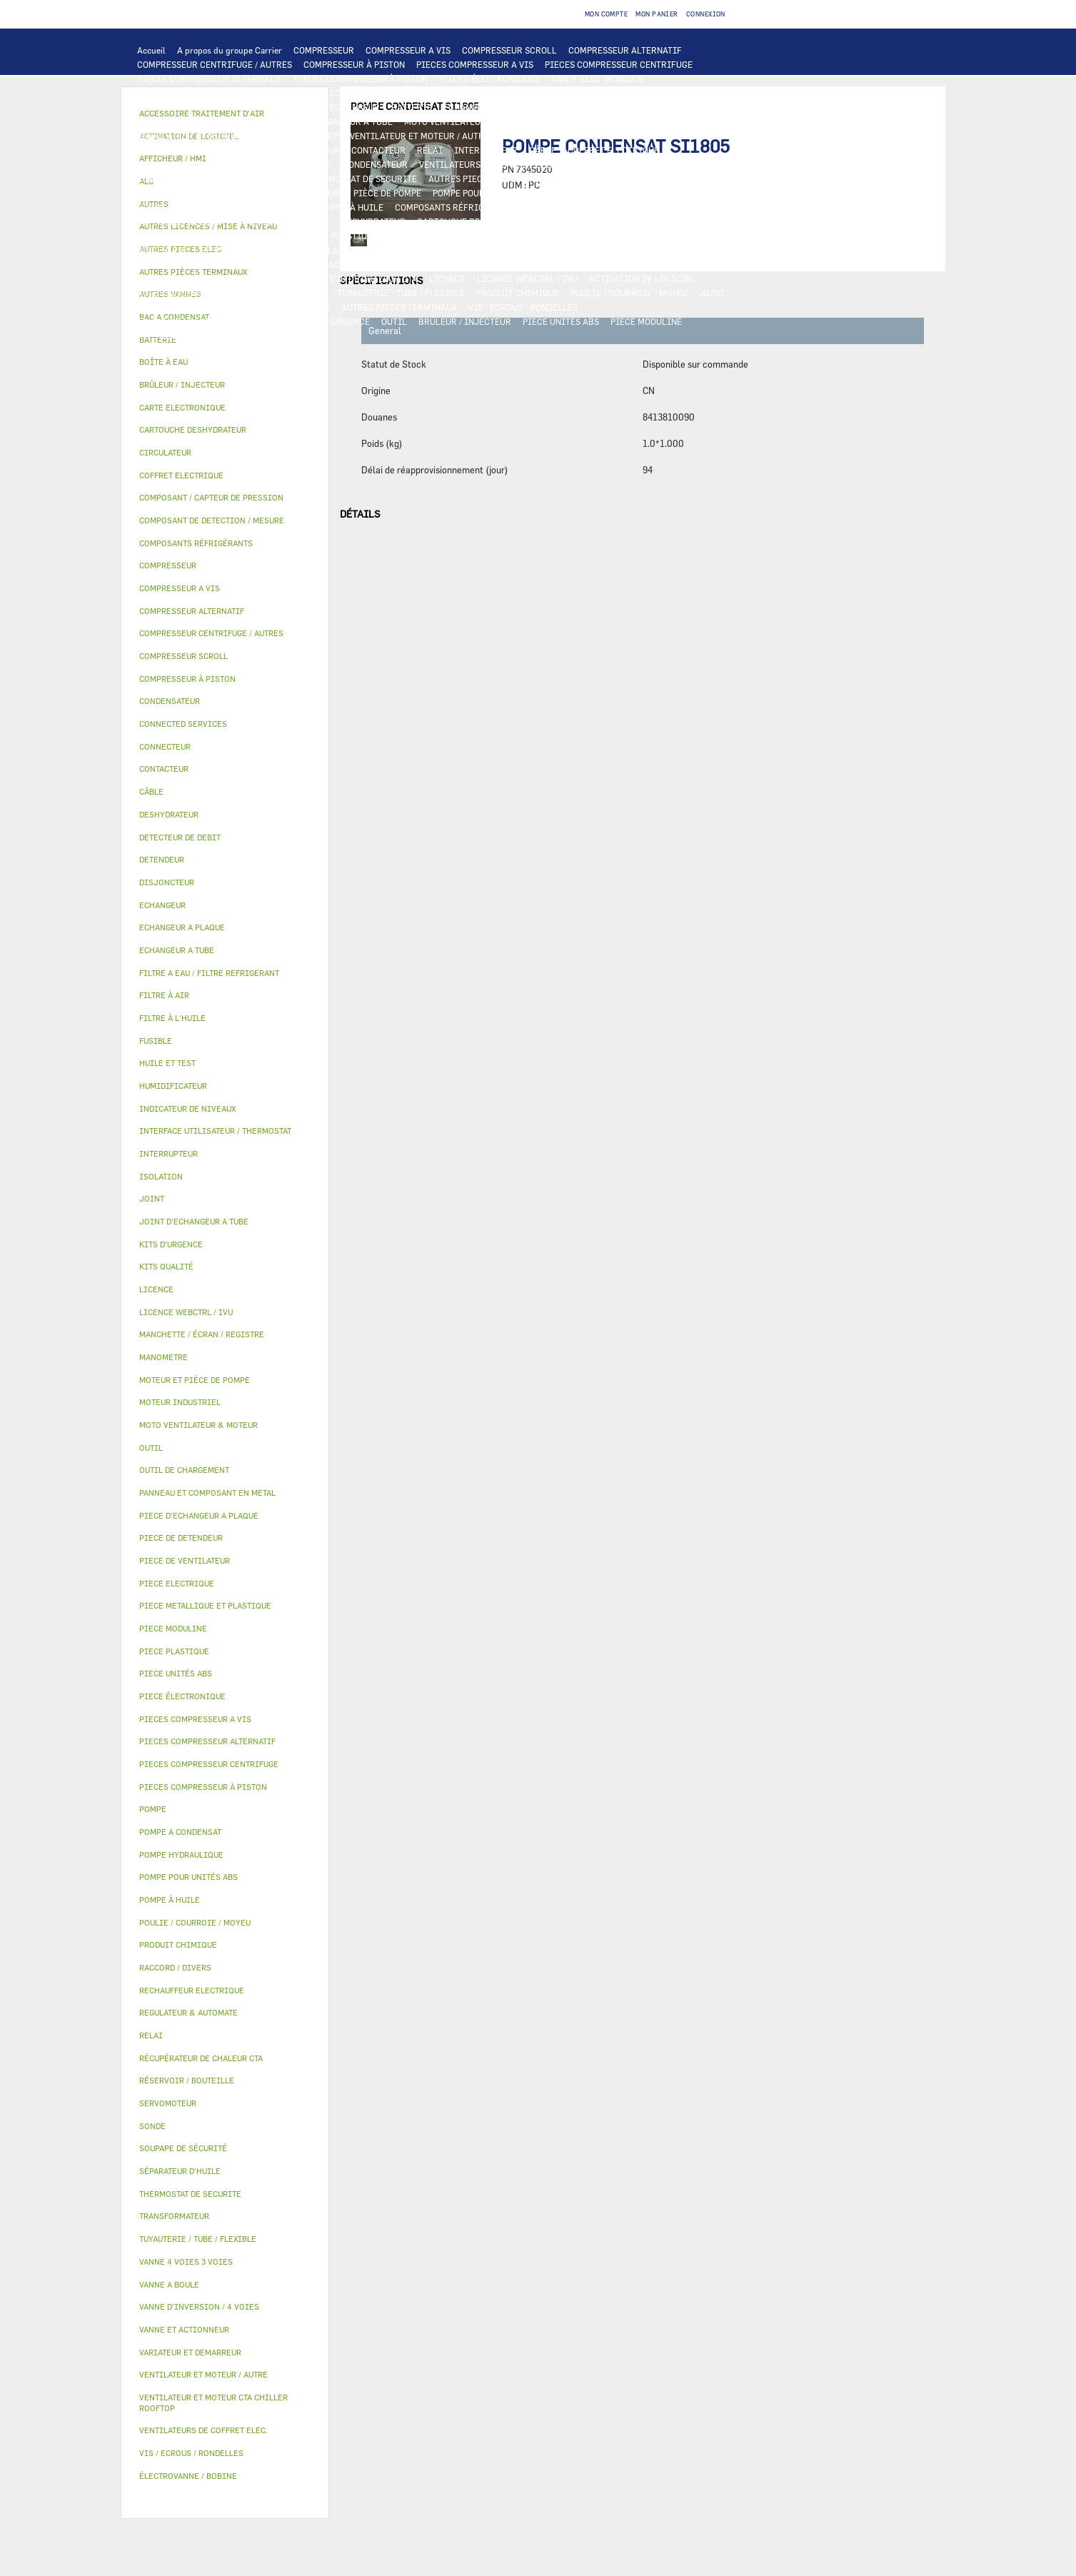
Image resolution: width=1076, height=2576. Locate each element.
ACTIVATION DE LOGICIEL (642, 278)
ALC (310, 107)
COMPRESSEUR (323, 50)
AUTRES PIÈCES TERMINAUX (399, 307)
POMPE (543, 178)
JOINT (712, 293)
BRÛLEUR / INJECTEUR (464, 321)
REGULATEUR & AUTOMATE (451, 93)
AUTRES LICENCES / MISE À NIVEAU (210, 293)
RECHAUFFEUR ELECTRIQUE (665, 164)
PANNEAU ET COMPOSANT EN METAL (546, 236)
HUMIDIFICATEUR (577, 264)
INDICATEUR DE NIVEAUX (189, 307)
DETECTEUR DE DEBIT (181, 221)
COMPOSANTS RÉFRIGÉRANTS (455, 207)
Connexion (705, 14)
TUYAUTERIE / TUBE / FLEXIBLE (401, 293)
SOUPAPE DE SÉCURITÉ (283, 221)
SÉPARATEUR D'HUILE (264, 207)
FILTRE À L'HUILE (173, 207)
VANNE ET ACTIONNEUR (417, 250)
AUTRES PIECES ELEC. (473, 178)
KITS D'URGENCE (335, 321)
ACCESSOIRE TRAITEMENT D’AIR (395, 264)
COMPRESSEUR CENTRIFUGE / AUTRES (214, 64)
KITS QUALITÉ (166, 336)
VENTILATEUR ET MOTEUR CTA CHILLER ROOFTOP (237, 136)
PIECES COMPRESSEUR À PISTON (361, 79)
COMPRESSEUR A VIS (408, 50)
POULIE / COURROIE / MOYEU (629, 293)
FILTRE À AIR (501, 264)
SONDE (582, 164)
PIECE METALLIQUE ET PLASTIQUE (307, 236)
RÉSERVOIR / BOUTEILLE (251, 250)
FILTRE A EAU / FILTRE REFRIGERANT (213, 321)
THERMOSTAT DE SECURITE (362, 178)
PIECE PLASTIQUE (426, 236)
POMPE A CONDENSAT (180, 193)
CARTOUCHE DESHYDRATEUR (475, 221)
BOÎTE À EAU (163, 250)
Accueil (151, 50)
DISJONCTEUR (255, 164)
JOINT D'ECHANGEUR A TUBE (334, 121)
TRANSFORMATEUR (175, 164)
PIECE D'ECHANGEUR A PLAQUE (200, 121)
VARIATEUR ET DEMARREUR (284, 150)
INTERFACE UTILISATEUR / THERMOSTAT (219, 93)
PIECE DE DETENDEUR (181, 236)
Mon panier (656, 14)
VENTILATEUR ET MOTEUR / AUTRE (419, 136)
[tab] (225, 362)
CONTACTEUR (378, 150)
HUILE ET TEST (578, 193)
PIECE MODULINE (646, 321)
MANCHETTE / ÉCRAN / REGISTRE (204, 278)
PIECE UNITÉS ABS (561, 321)
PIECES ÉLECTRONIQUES (489, 79)
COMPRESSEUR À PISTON (354, 64)
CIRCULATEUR (264, 193)
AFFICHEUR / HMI (349, 93)
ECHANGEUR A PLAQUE (489, 107)
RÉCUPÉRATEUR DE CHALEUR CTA (350, 278)
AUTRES (310, 293)
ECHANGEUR (355, 107)
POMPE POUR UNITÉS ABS (484, 193)
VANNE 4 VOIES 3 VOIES (523, 250)
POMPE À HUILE (351, 207)
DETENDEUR (702, 221)
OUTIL (394, 321)
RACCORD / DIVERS (291, 307)
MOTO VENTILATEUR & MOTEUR (467, 121)
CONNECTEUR (164, 178)
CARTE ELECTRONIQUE (597, 79)
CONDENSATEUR (375, 164)
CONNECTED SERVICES (249, 178)
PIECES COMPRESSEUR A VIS (474, 64)
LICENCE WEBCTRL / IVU (527, 278)
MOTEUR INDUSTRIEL (544, 136)
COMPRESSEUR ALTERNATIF (625, 50)
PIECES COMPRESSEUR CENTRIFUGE (619, 64)
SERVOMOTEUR (613, 250)
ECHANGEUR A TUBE (587, 107)
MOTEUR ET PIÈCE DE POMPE (363, 193)
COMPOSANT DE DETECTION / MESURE (214, 107)
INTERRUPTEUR (486, 150)
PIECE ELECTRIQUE (176, 150)
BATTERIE (411, 107)
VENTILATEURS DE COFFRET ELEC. (488, 164)
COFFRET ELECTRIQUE (613, 150)
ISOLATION (335, 250)
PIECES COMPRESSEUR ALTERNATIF (210, 79)
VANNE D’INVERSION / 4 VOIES (606, 221)
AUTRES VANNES (284, 264)
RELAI (430, 150)
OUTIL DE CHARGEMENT (565, 93)
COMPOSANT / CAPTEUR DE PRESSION (604, 207)
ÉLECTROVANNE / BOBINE (188, 264)
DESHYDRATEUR (373, 221)
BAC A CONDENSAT (668, 236)
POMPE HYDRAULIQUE (613, 178)
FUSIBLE (313, 164)
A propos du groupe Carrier (229, 50)
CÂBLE (542, 150)
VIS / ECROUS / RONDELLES (523, 307)
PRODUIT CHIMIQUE (517, 293)
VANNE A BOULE (686, 250)
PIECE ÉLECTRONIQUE (182, 1696)
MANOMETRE (233, 336)
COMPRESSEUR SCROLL (509, 50)
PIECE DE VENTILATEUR (648, 136)
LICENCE (447, 278)
